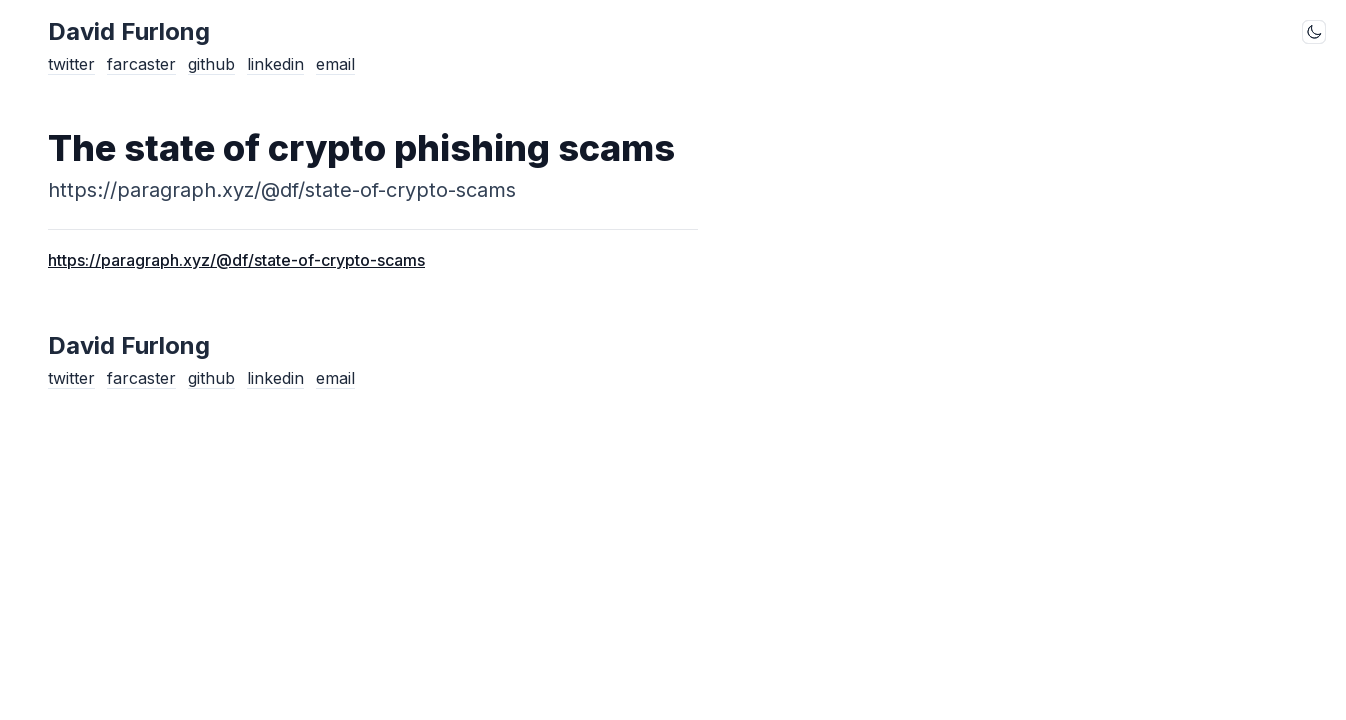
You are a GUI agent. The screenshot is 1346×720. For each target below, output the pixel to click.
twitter (71, 64)
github (211, 64)
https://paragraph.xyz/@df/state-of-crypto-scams (236, 260)
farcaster (141, 64)
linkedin (275, 64)
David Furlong (129, 31)
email (335, 64)
